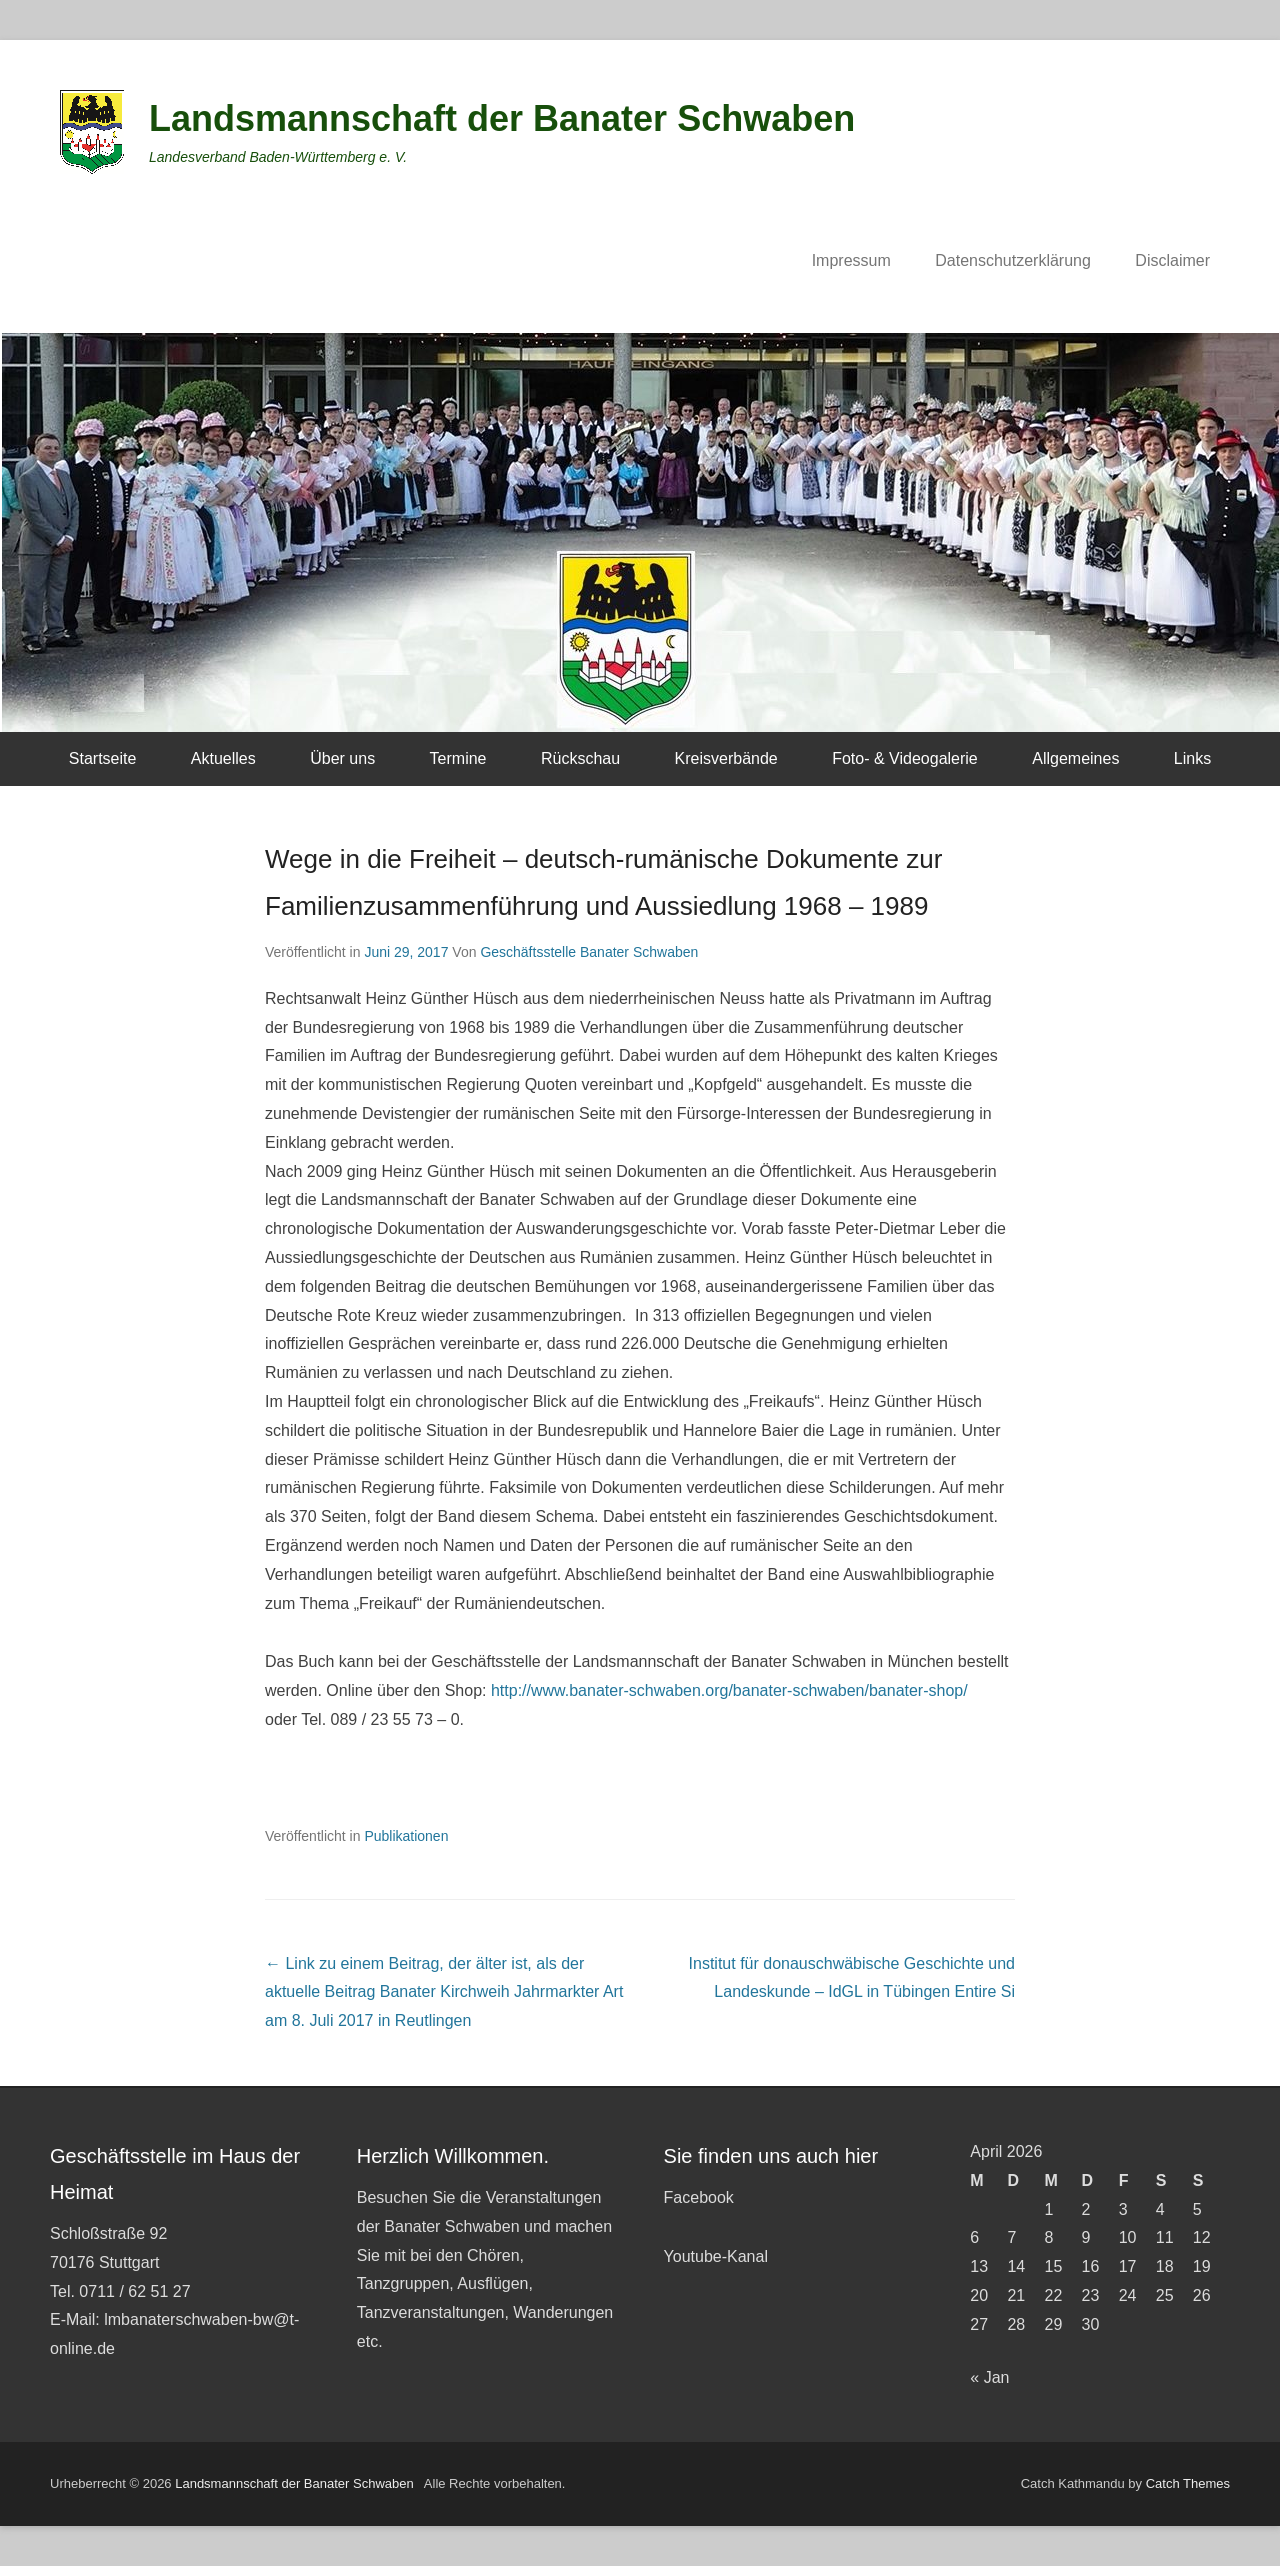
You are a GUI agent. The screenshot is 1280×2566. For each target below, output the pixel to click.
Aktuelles (223, 758)
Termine (458, 758)
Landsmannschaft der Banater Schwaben (502, 118)
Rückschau (580, 758)
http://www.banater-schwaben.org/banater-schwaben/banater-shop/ (729, 1690)
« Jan (989, 2377)
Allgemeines (1075, 758)
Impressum (851, 260)
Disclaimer (1172, 260)
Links (1192, 758)
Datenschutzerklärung (1013, 260)
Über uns (342, 758)
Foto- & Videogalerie (905, 758)
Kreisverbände (726, 758)
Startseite (103, 758)
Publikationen (406, 1836)
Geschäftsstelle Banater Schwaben (589, 952)
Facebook (699, 2197)
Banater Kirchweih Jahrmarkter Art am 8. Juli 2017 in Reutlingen (444, 1992)
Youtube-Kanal (716, 2256)
